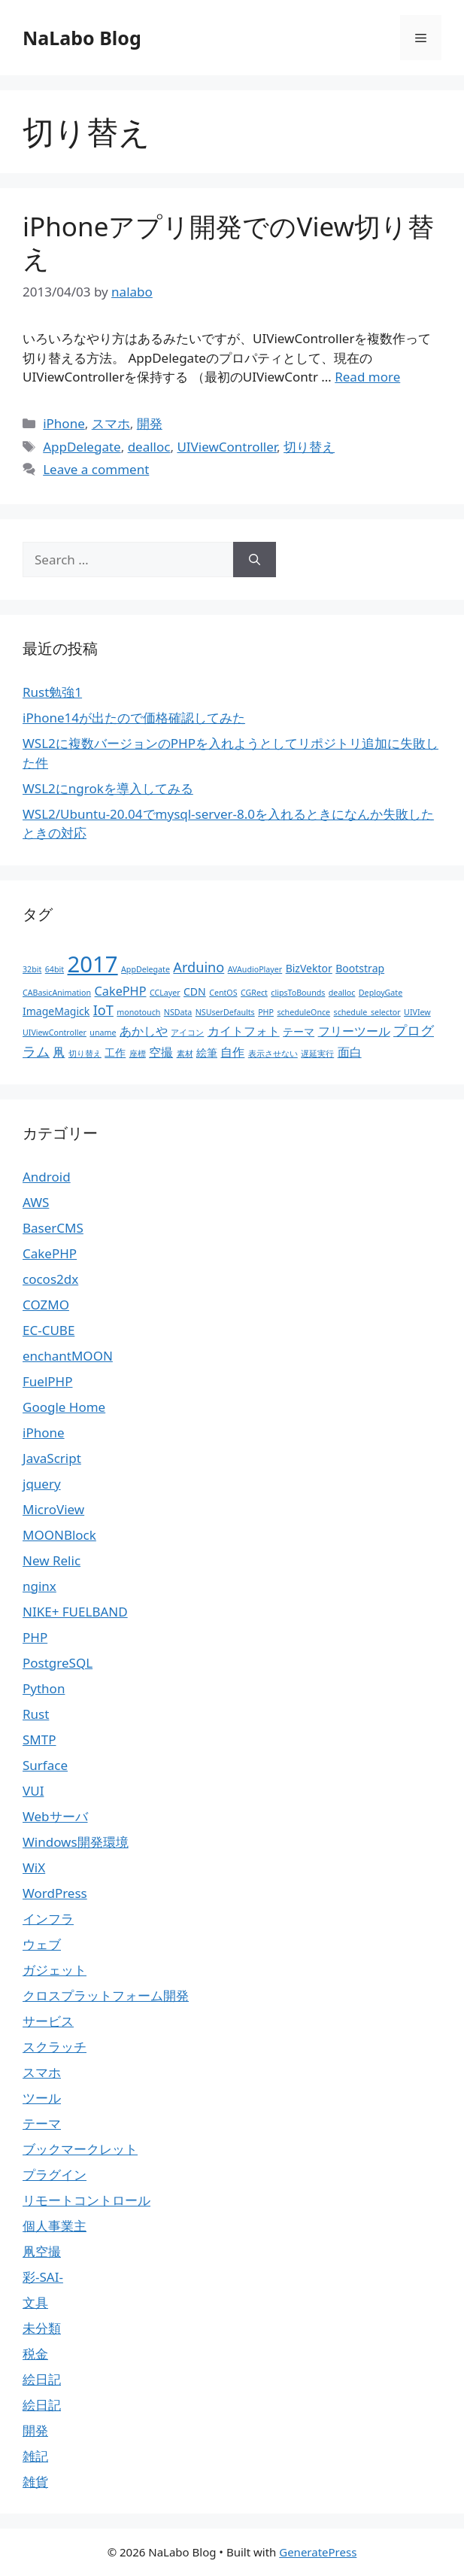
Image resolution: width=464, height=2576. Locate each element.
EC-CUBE (48, 1330)
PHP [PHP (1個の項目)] (266, 1012)
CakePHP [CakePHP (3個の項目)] (121, 991)
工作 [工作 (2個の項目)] (115, 1052)
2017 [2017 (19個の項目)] (93, 964)
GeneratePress (317, 2551)
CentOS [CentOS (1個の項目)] (223, 992)
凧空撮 (42, 2251)
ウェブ (42, 1944)
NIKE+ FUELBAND (75, 1611)
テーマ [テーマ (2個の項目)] (298, 1031)
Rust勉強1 (52, 692)
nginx (39, 1586)
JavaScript (52, 1458)
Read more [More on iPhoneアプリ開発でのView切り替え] (367, 376)
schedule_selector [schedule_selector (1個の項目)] (367, 1012)
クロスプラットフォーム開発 (106, 1995)
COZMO (46, 1304)
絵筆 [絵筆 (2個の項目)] (206, 1052)
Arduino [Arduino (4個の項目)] (198, 967)
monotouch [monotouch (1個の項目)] (138, 1012)
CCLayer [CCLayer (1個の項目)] (165, 992)
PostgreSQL (57, 1662)
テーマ (42, 2123)
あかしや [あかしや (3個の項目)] (144, 1031)
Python (44, 1688)
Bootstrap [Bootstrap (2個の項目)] (359, 968)
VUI (33, 1790)
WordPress (55, 1893)
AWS (36, 1202)
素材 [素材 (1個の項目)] (185, 1053)
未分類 (42, 2328)
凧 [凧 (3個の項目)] (59, 1052)
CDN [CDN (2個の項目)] (194, 991)
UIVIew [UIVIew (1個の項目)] (417, 1012)
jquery (42, 1483)
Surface (45, 1765)
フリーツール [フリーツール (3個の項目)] (354, 1031)
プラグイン (54, 2174)
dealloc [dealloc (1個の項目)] (342, 992)
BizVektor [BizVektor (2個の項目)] (309, 968)
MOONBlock (59, 1534)
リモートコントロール (86, 2200)
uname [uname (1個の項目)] (102, 1032)
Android (47, 1176)
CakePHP (50, 1253)
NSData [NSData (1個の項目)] (178, 1012)
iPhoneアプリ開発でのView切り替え (228, 241)
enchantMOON (68, 1355)
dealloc (149, 446)
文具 (35, 2302)
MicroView (53, 1509)
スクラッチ (54, 2046)
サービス (48, 2021)
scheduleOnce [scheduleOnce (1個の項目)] (303, 1012)
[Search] (254, 560)
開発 (149, 423)
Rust (36, 1714)
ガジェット (54, 1969)
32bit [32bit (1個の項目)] (32, 969)
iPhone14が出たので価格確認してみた (134, 717)
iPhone (64, 423)
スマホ (111, 423)
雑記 (35, 2456)
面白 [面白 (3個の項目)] (350, 1052)
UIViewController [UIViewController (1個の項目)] (54, 1032)
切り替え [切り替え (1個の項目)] (85, 1053)
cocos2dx (50, 1279)
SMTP (39, 1739)
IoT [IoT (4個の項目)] (103, 1010)
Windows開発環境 (76, 1842)
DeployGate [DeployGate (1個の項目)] (380, 992)
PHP (35, 1637)
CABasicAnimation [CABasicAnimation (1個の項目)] (57, 992)
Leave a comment (96, 469)
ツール (42, 2097)
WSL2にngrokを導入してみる (108, 788)
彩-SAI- (43, 2277)
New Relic (51, 1560)
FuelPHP (47, 1381)
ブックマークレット (80, 2149)
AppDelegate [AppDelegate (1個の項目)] (145, 969)
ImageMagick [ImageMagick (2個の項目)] (56, 1011)
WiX (34, 1867)
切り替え (309, 446)
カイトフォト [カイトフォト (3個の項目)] (244, 1031)
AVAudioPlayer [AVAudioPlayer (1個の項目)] (255, 969)
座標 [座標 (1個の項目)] (137, 1053)
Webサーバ (55, 1816)
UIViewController (227, 446)
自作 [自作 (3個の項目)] (232, 1052)
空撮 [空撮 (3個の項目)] (161, 1052)
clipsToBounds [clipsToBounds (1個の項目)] (298, 992)
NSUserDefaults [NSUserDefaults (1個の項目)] (225, 1012)
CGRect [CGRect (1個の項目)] (254, 992)
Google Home (64, 1407)
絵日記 (42, 2379)
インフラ (48, 1918)
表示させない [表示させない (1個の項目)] (273, 1053)
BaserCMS (53, 1227)
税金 (35, 2353)
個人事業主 (54, 2225)
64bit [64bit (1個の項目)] (54, 969)
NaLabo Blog (82, 37)
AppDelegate (81, 446)
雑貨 (35, 2481)
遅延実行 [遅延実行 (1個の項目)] (317, 1053)
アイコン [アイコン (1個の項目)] (187, 1032)
